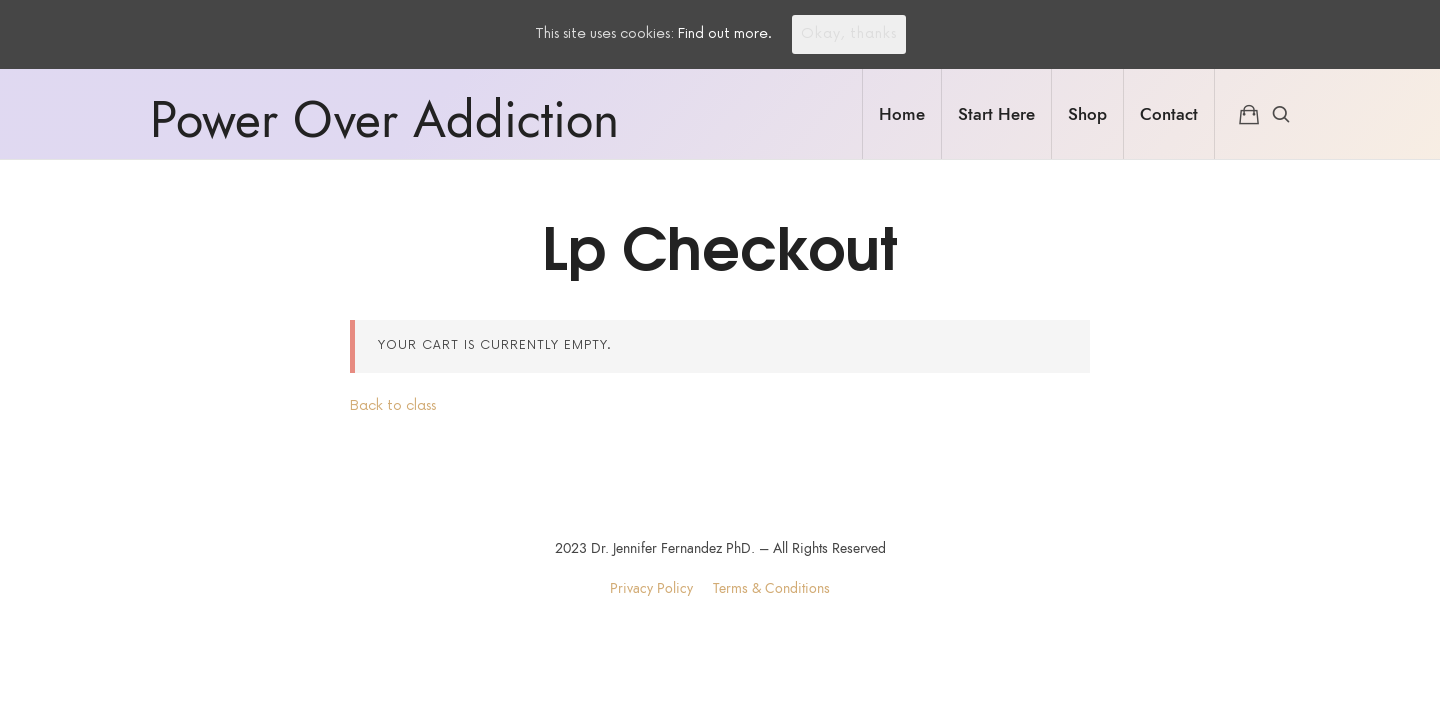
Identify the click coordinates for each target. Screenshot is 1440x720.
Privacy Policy (651, 588)
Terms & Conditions (771, 588)
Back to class (393, 405)
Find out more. (725, 33)
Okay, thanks (849, 33)
